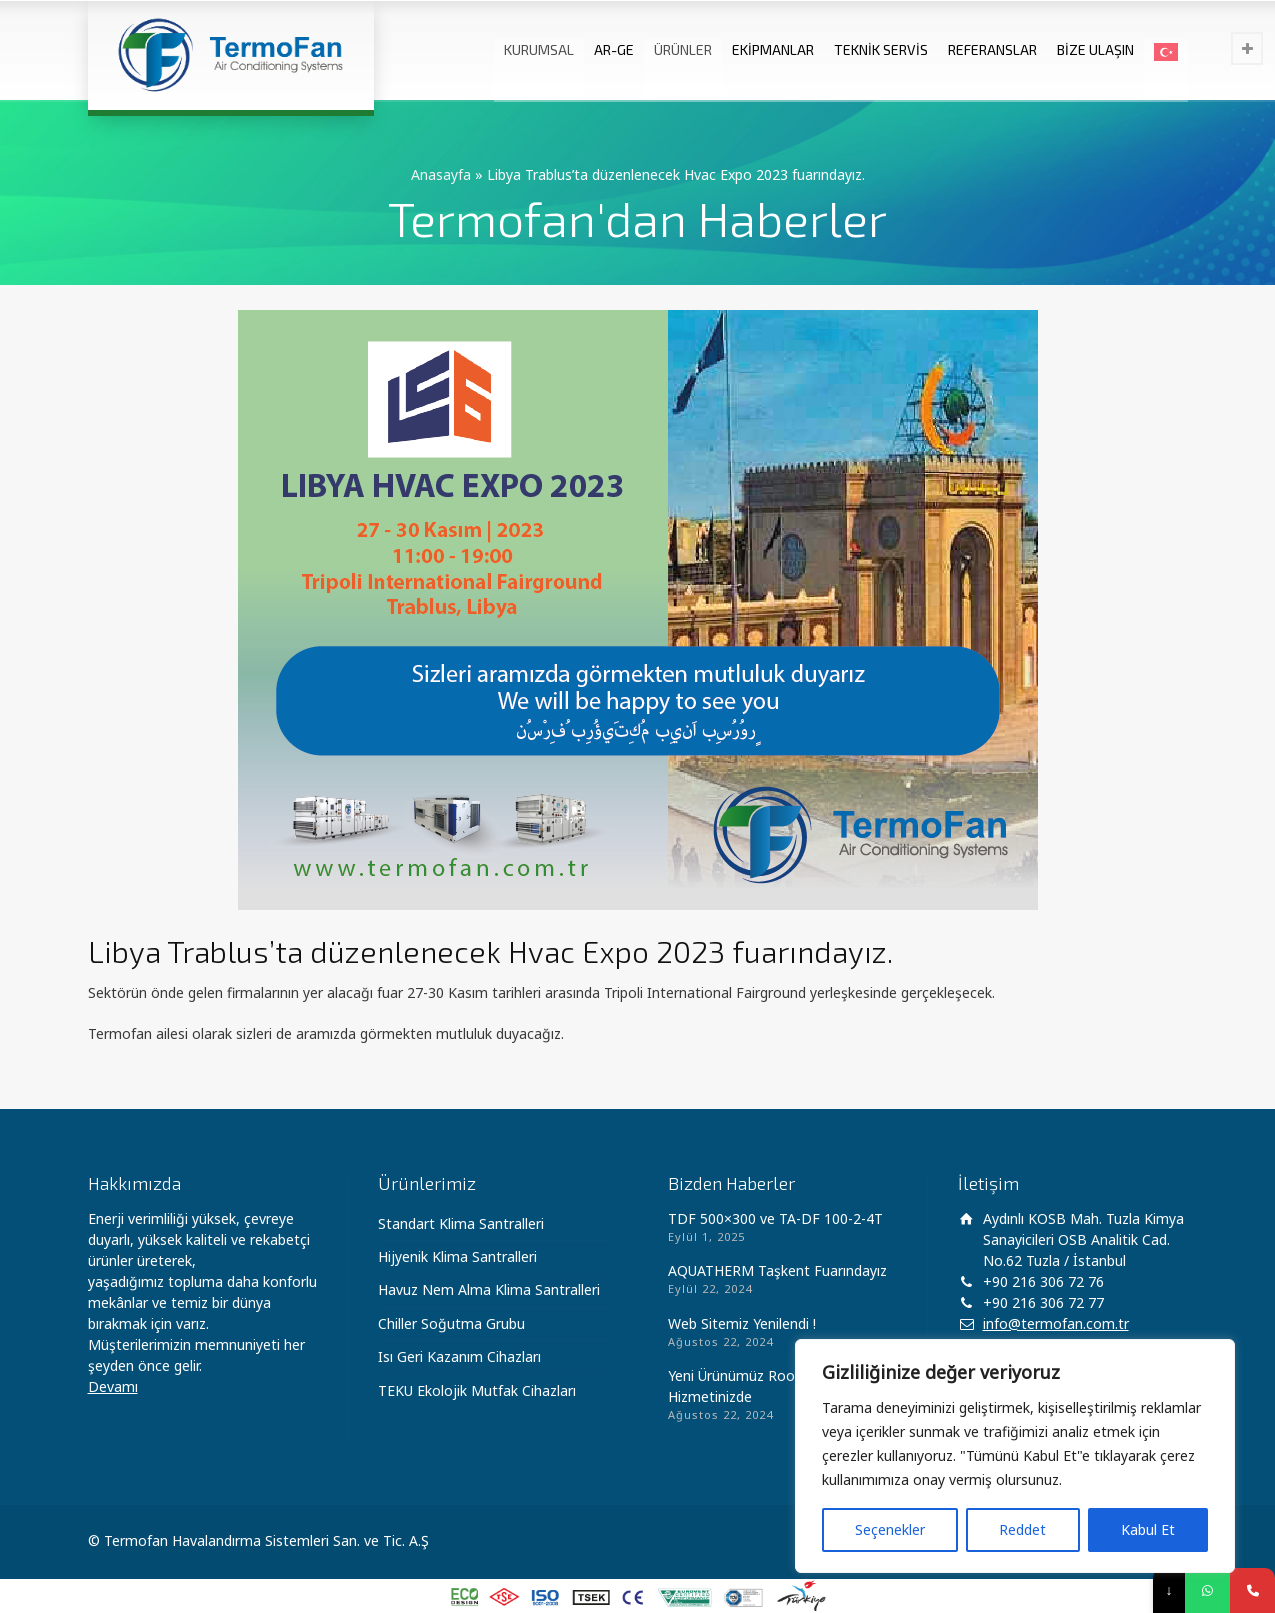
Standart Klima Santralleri (461, 1223)
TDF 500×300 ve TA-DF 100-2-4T (775, 1218)
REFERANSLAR (992, 49)
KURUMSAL (539, 49)
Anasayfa (441, 174)
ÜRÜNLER (683, 49)
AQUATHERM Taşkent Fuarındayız (777, 1270)
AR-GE (614, 49)
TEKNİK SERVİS (881, 49)
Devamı (113, 1386)
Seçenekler (890, 1529)
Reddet (1022, 1529)
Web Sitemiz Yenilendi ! (742, 1323)
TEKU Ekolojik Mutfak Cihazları (477, 1390)
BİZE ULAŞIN (1095, 49)
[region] (1015, 1456)
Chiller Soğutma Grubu (451, 1323)
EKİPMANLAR (773, 49)
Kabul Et (1148, 1529)
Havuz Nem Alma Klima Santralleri (489, 1289)
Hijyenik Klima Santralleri (457, 1256)
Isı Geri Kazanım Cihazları (459, 1356)
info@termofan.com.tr (1056, 1323)
